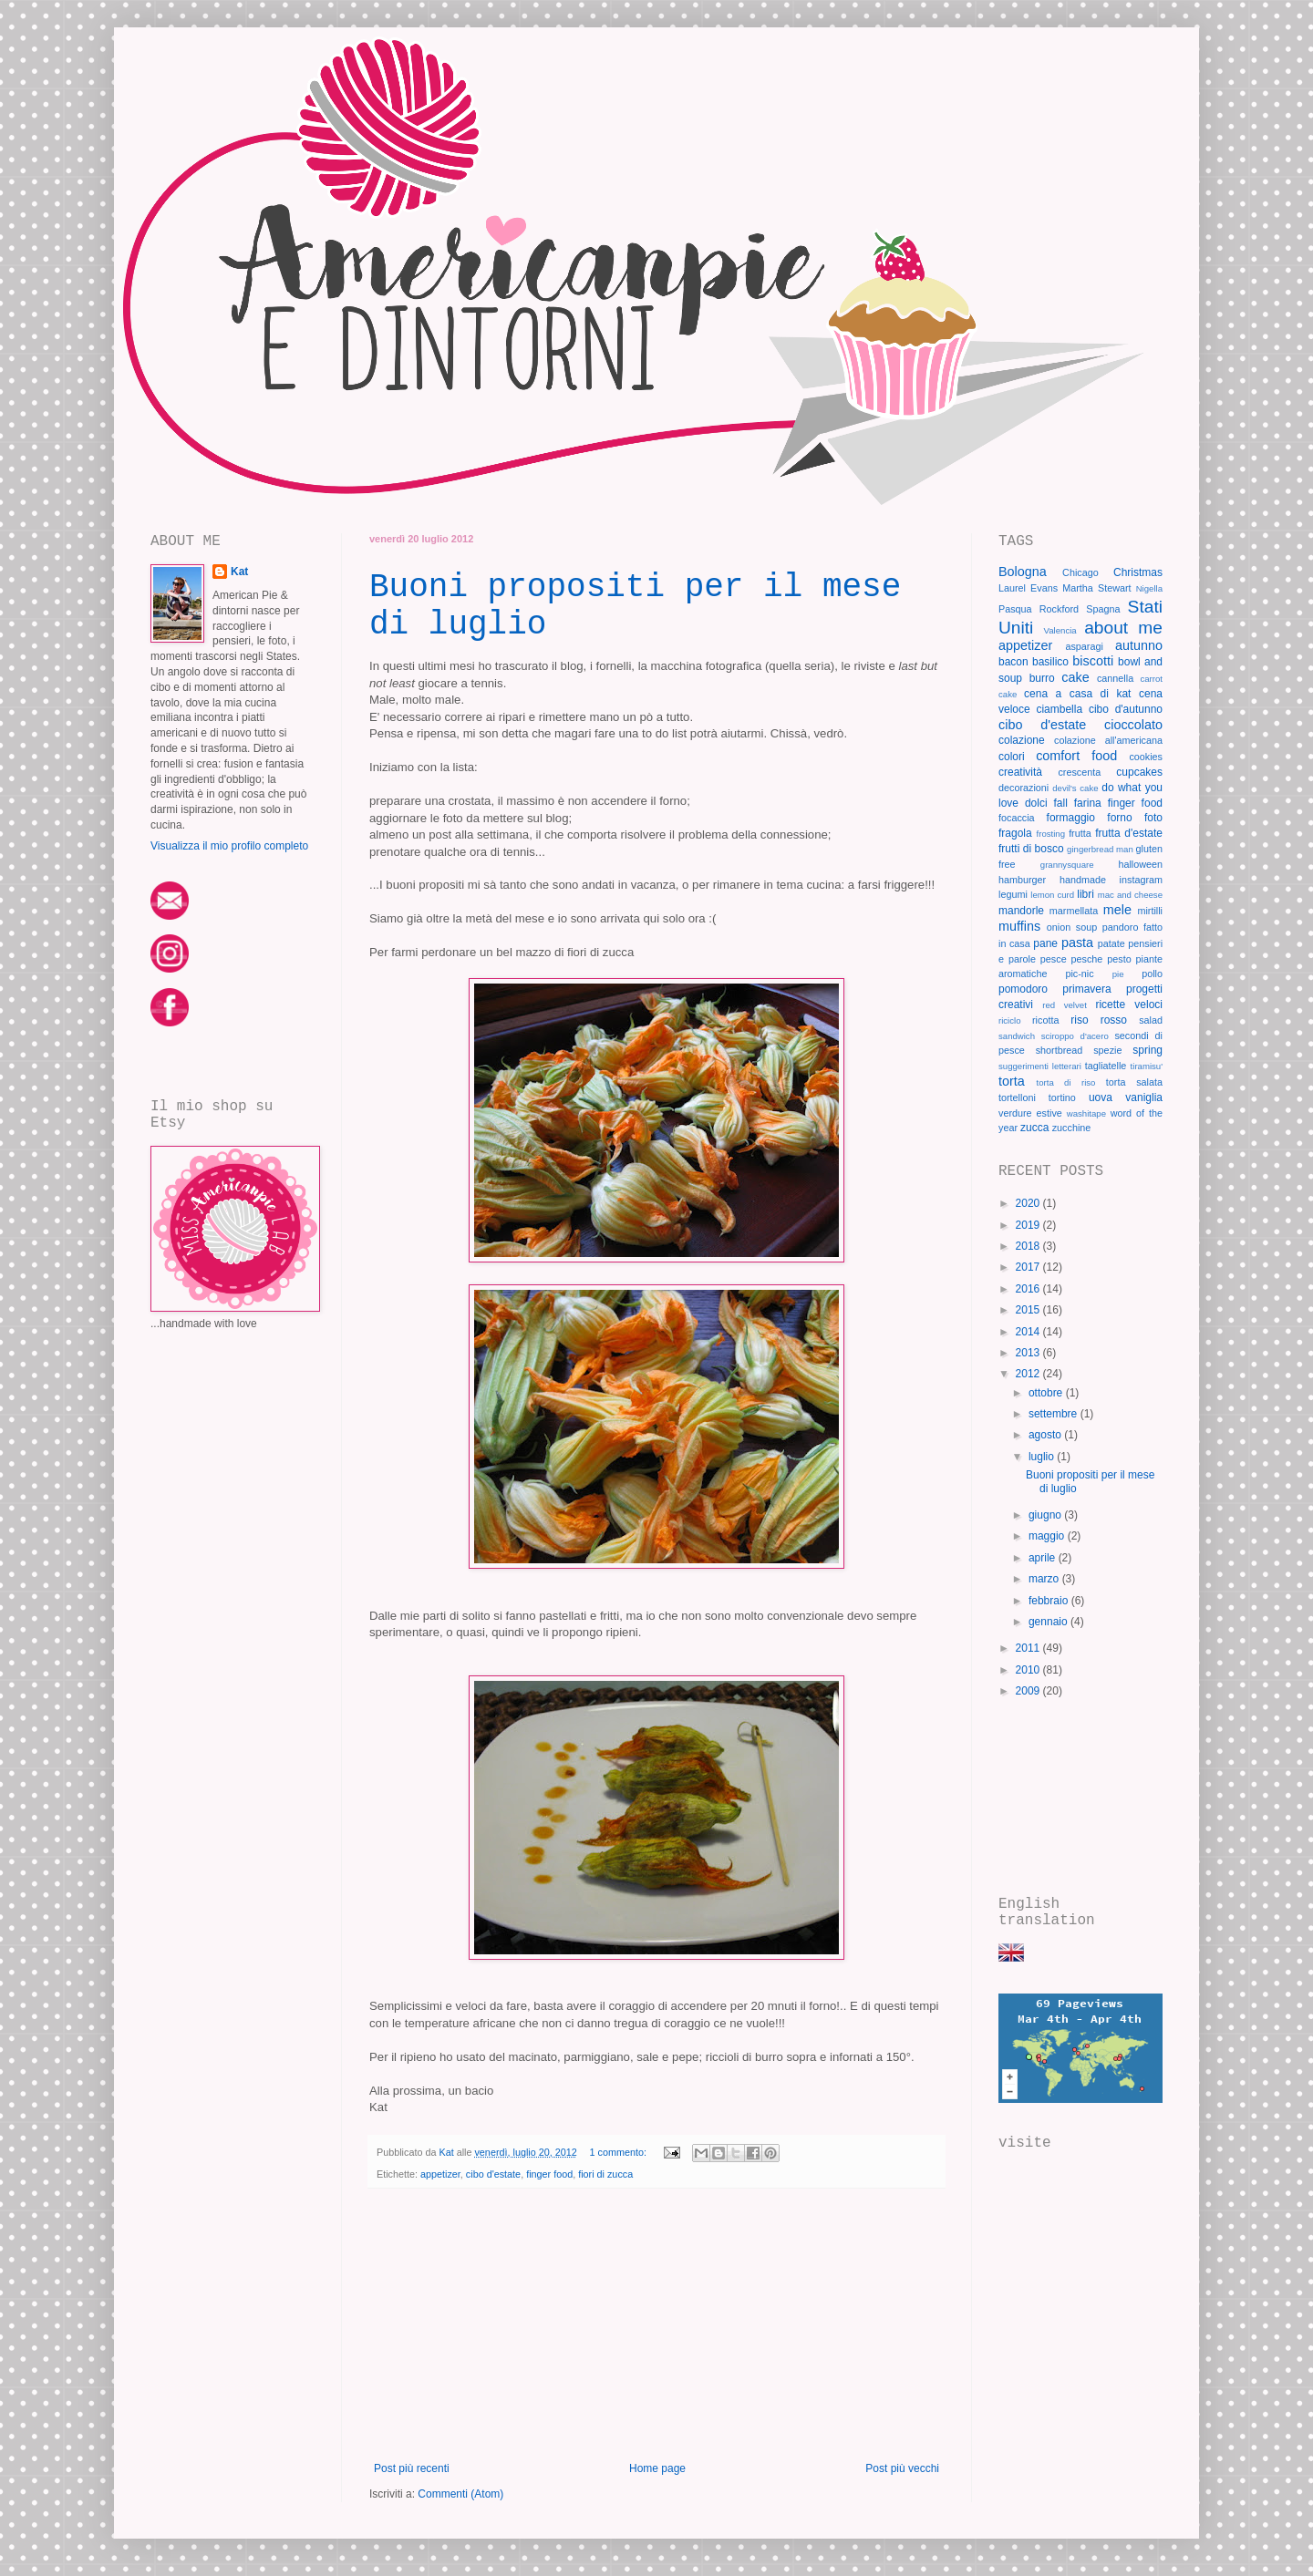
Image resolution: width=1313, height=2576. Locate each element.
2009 (1029, 1691)
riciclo (1009, 1020)
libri (1085, 894)
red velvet (1064, 1005)
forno (1119, 817)
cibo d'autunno (1126, 709)
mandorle (1021, 910)
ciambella (1059, 709)
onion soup (1072, 927)
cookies (1146, 756)
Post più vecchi (902, 2468)
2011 (1029, 1648)
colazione (1021, 740)
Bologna (1022, 571)
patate (1111, 943)
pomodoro (1023, 989)
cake (1075, 677)
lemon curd (1052, 895)
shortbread (1059, 1050)
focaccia (1016, 817)
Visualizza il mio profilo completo (229, 846)
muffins (1019, 926)
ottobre (1047, 1392)
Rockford (1059, 608)
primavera (1086, 989)
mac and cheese (1130, 895)
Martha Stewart (1096, 587)
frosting (1051, 834)
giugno (1046, 1515)
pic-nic (1079, 973)
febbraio (1050, 1600)
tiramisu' (1147, 1066)
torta (1011, 1081)
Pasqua (1015, 608)
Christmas (1138, 572)
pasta (1077, 942)
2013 (1029, 1352)
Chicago (1080, 572)
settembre (1054, 1413)
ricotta (1045, 1020)
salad (1151, 1020)
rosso (1114, 1020)
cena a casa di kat (1077, 693)
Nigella (1149, 588)
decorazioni (1023, 787)
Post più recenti (412, 2468)
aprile (1044, 1557)
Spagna (1103, 608)
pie (1118, 974)
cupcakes (1139, 772)
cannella (1115, 678)
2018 (1029, 1246)
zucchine (1071, 1127)
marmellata (1073, 910)
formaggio (1071, 817)
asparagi (1083, 646)
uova (1100, 1097)
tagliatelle (1106, 1065)
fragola (1015, 833)
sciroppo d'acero (1075, 1036)
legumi (1013, 894)
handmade (1083, 879)
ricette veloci (1129, 1004)
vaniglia (1144, 1097)
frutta (1080, 833)
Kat (239, 571)
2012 (1029, 1373)
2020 (1029, 1203)
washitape (1086, 1113)
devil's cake (1075, 788)
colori (1011, 756)
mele (1117, 909)
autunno (1139, 645)
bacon (1013, 661)
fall (1061, 803)
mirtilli (1150, 910)
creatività (1020, 772)
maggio (1048, 1536)
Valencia (1060, 630)
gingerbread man (1100, 849)
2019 (1029, 1225)
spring (1147, 1050)
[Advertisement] (656, 2325)
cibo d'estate (493, 2174)
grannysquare (1067, 865)
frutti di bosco (1031, 848)
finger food (549, 2174)
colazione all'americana (1108, 740)
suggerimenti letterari (1039, 1066)
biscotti (1092, 661)
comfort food (1076, 755)
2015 (1029, 1309)
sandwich (1016, 1036)
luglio (1043, 1456)
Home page (657, 2468)
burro (1042, 678)
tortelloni (1017, 1097)
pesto (1119, 958)
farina (1087, 803)
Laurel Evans (1028, 587)
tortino (1062, 1097)
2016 (1029, 1289)
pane (1045, 943)
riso (1079, 1020)
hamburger (1022, 879)
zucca (1034, 1127)
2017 (1029, 1267)
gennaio (1049, 1621)
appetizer (440, 2174)
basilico (1050, 661)
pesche (1087, 958)
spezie (1107, 1050)
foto (1153, 817)
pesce (1053, 958)
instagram (1141, 879)
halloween (1140, 864)
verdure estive (1030, 1113)
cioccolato (1133, 724)
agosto (1046, 1434)
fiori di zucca (605, 2174)
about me (1123, 627)
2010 (1029, 1670)
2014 (1029, 1331)
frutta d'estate (1129, 833)
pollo (1152, 973)
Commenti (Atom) (460, 2494)
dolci (1036, 803)
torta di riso (1066, 1082)
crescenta (1079, 772)
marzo (1045, 1578)
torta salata (1134, 1082)
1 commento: (619, 2152)
